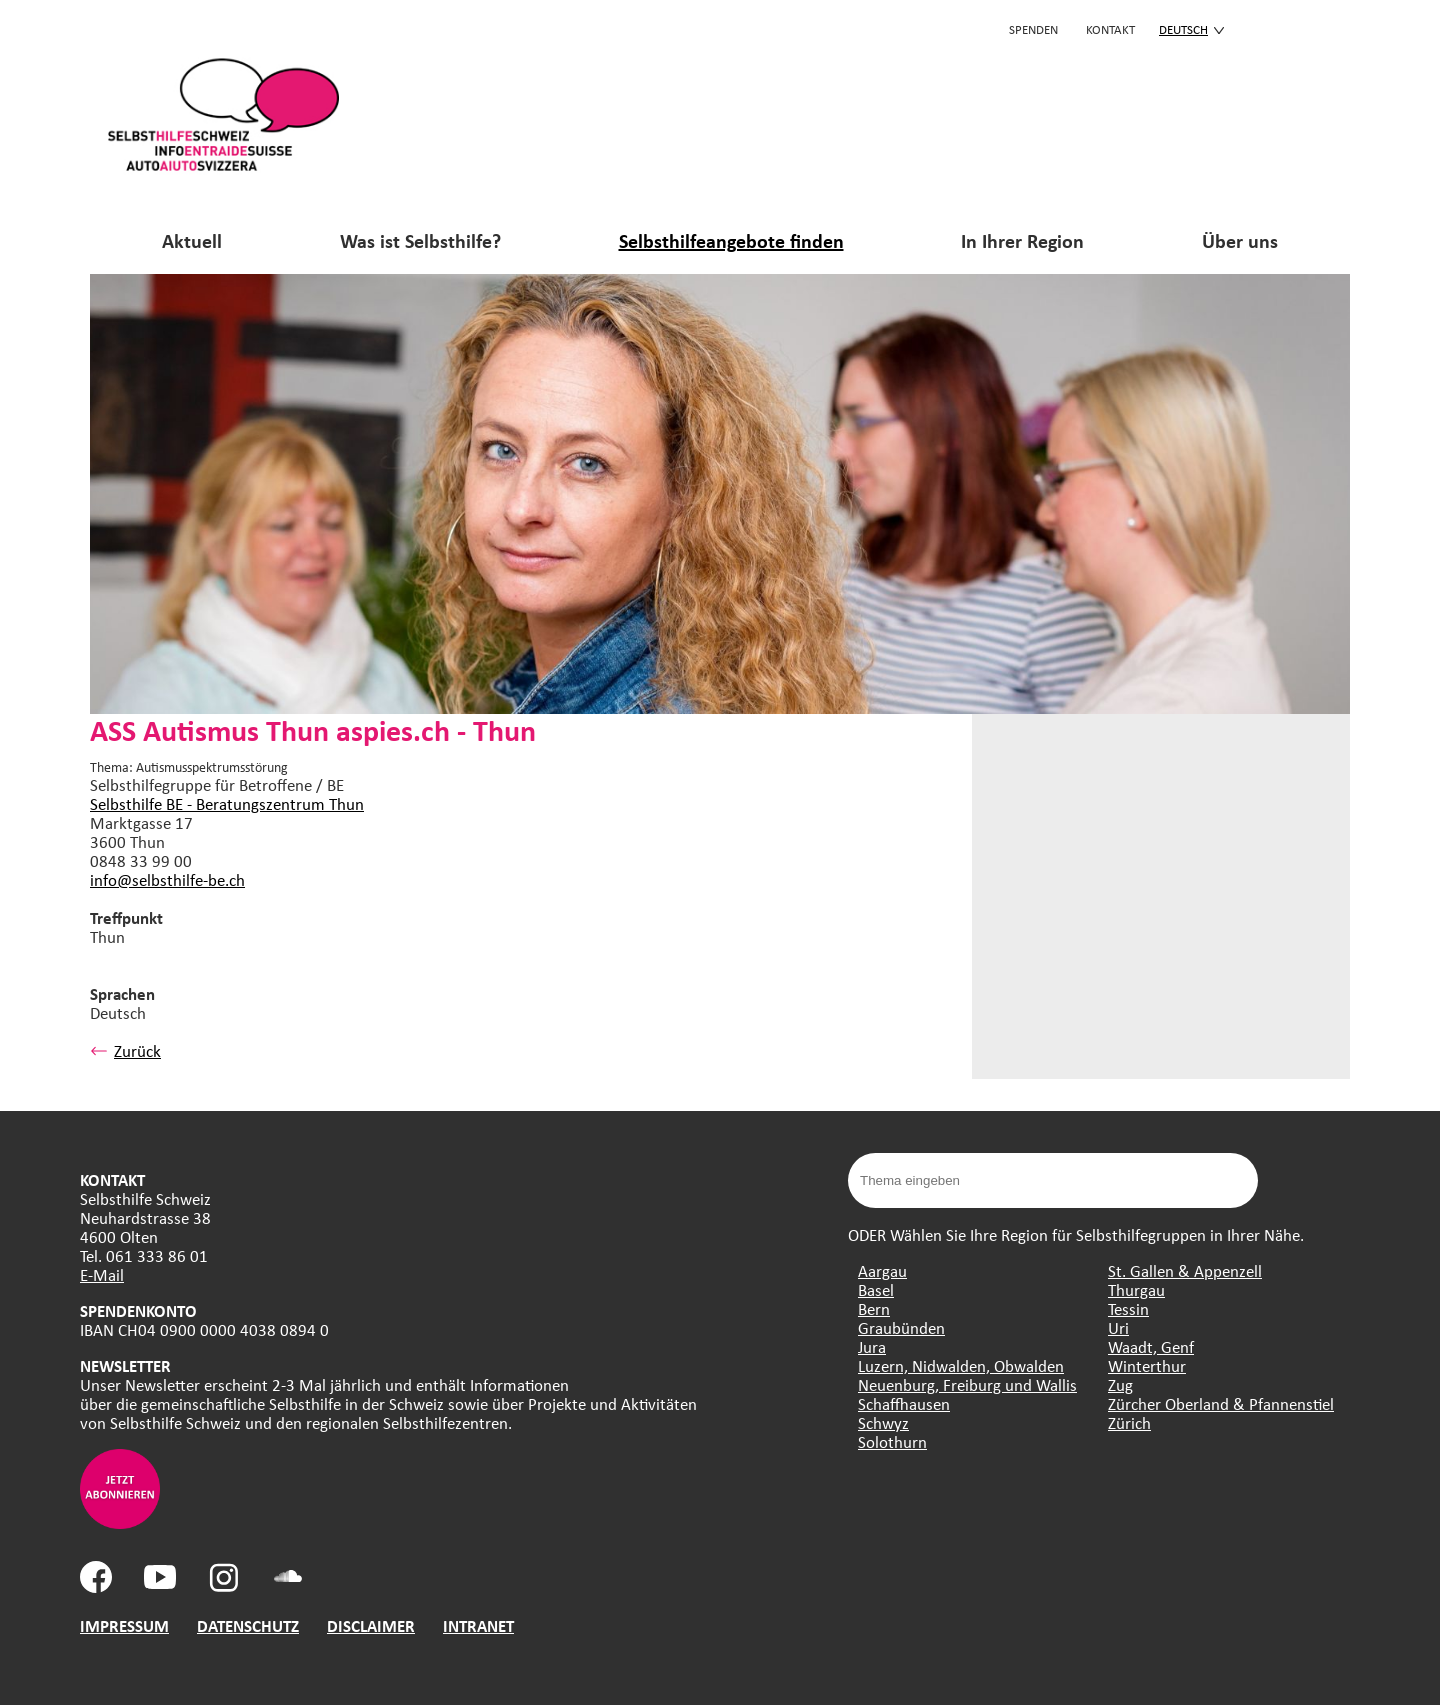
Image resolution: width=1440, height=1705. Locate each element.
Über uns (1240, 240)
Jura (872, 1346)
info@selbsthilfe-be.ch (167, 879)
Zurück (125, 1050)
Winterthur (1147, 1365)
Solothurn (892, 1441)
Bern (874, 1308)
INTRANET (478, 1625)
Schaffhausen (904, 1403)
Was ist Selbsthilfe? (420, 240)
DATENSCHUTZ (248, 1625)
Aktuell (192, 240)
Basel (876, 1289)
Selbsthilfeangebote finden (731, 240)
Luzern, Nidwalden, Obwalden (961, 1365)
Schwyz (883, 1422)
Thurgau (1136, 1289)
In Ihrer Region (1022, 240)
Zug (1120, 1384)
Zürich (1129, 1422)
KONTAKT (1110, 29)
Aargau (882, 1270)
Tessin (1128, 1308)
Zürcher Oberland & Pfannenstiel (1221, 1403)
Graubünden (901, 1327)
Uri (1118, 1327)
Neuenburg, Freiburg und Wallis (967, 1384)
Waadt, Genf (1151, 1346)
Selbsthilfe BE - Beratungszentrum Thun (227, 803)
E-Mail (102, 1274)
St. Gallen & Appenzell (1185, 1270)
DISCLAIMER (371, 1625)
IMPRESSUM (124, 1625)
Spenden (1033, 29)
